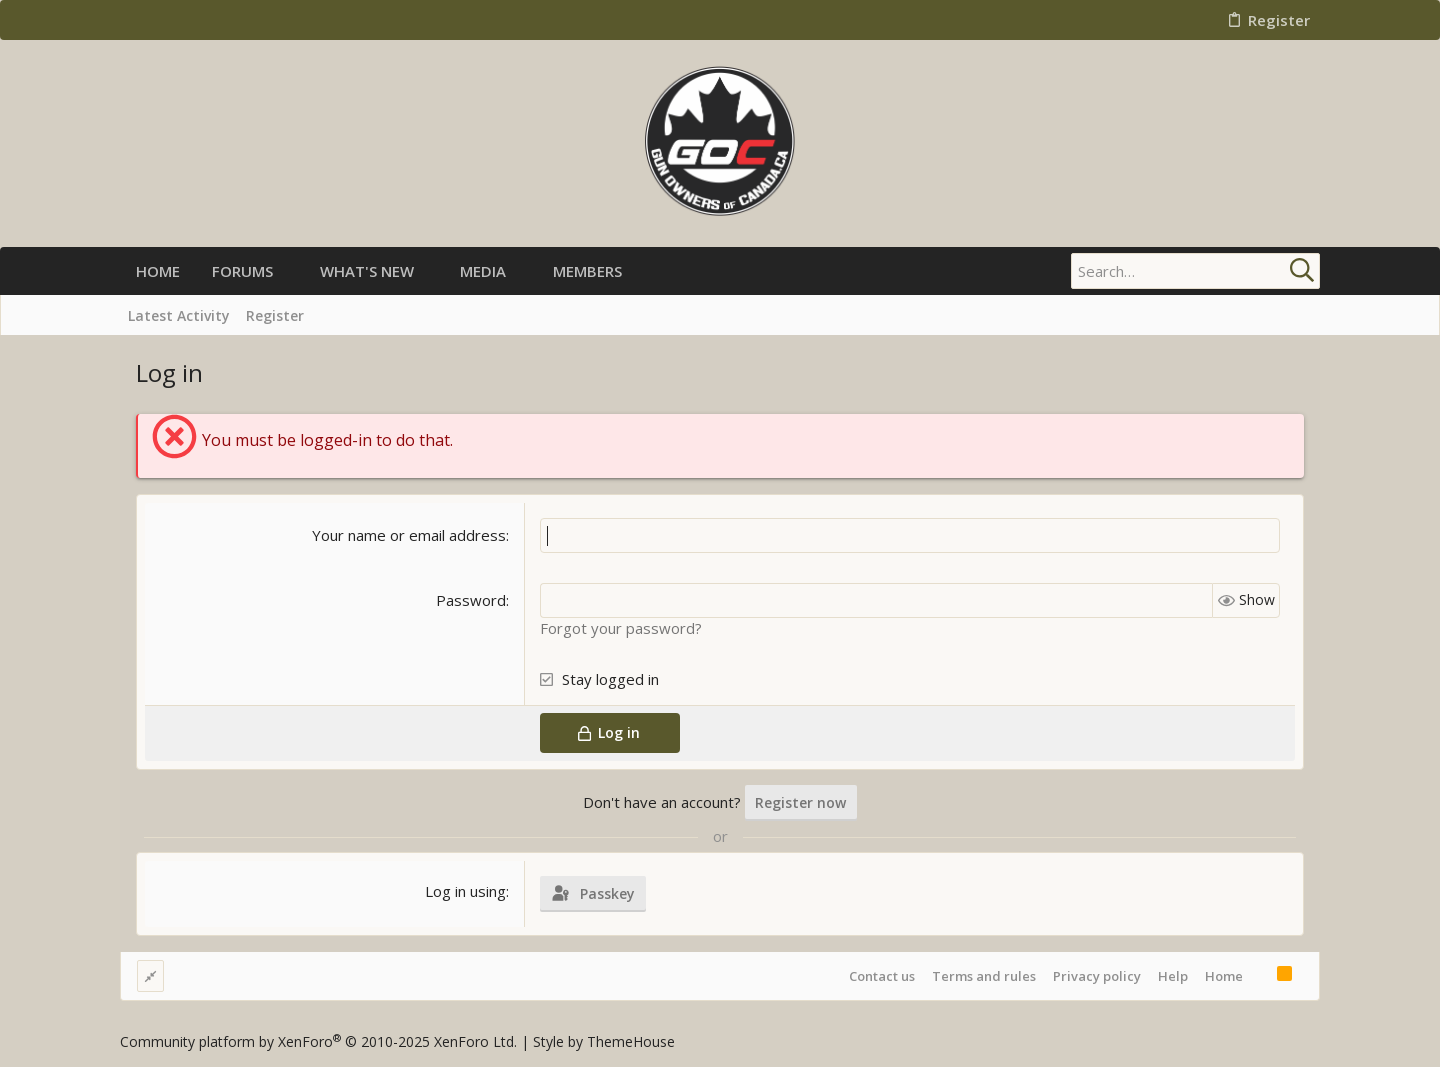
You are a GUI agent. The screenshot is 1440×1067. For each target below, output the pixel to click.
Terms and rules (984, 976)
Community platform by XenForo (318, 1041)
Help (1173, 976)
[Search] (1195, 271)
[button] (289, 271)
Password (471, 600)
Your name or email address (409, 535)
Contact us (882, 976)
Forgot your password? (621, 628)
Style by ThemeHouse (604, 1041)
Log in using (465, 891)
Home (1224, 976)
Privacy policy (1097, 976)
